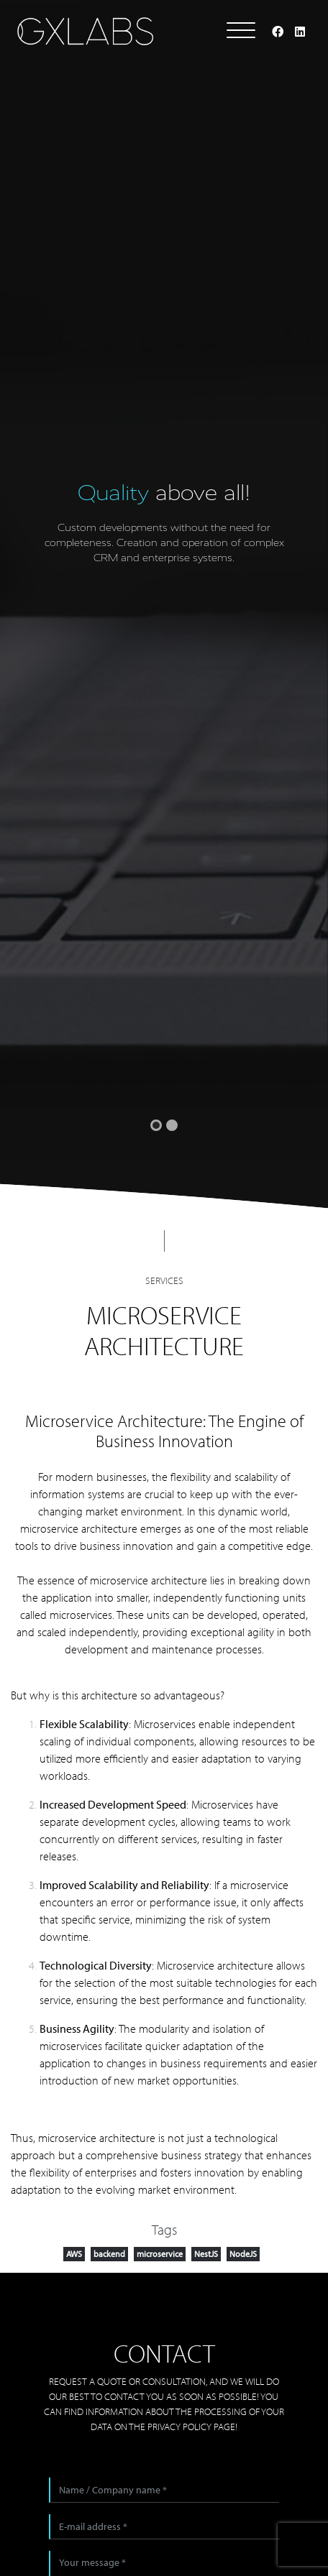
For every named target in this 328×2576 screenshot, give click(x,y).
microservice (160, 2253)
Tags (164, 2229)
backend (109, 2253)
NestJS (206, 2253)
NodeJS (243, 2253)
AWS (74, 2253)
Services (164, 1280)
